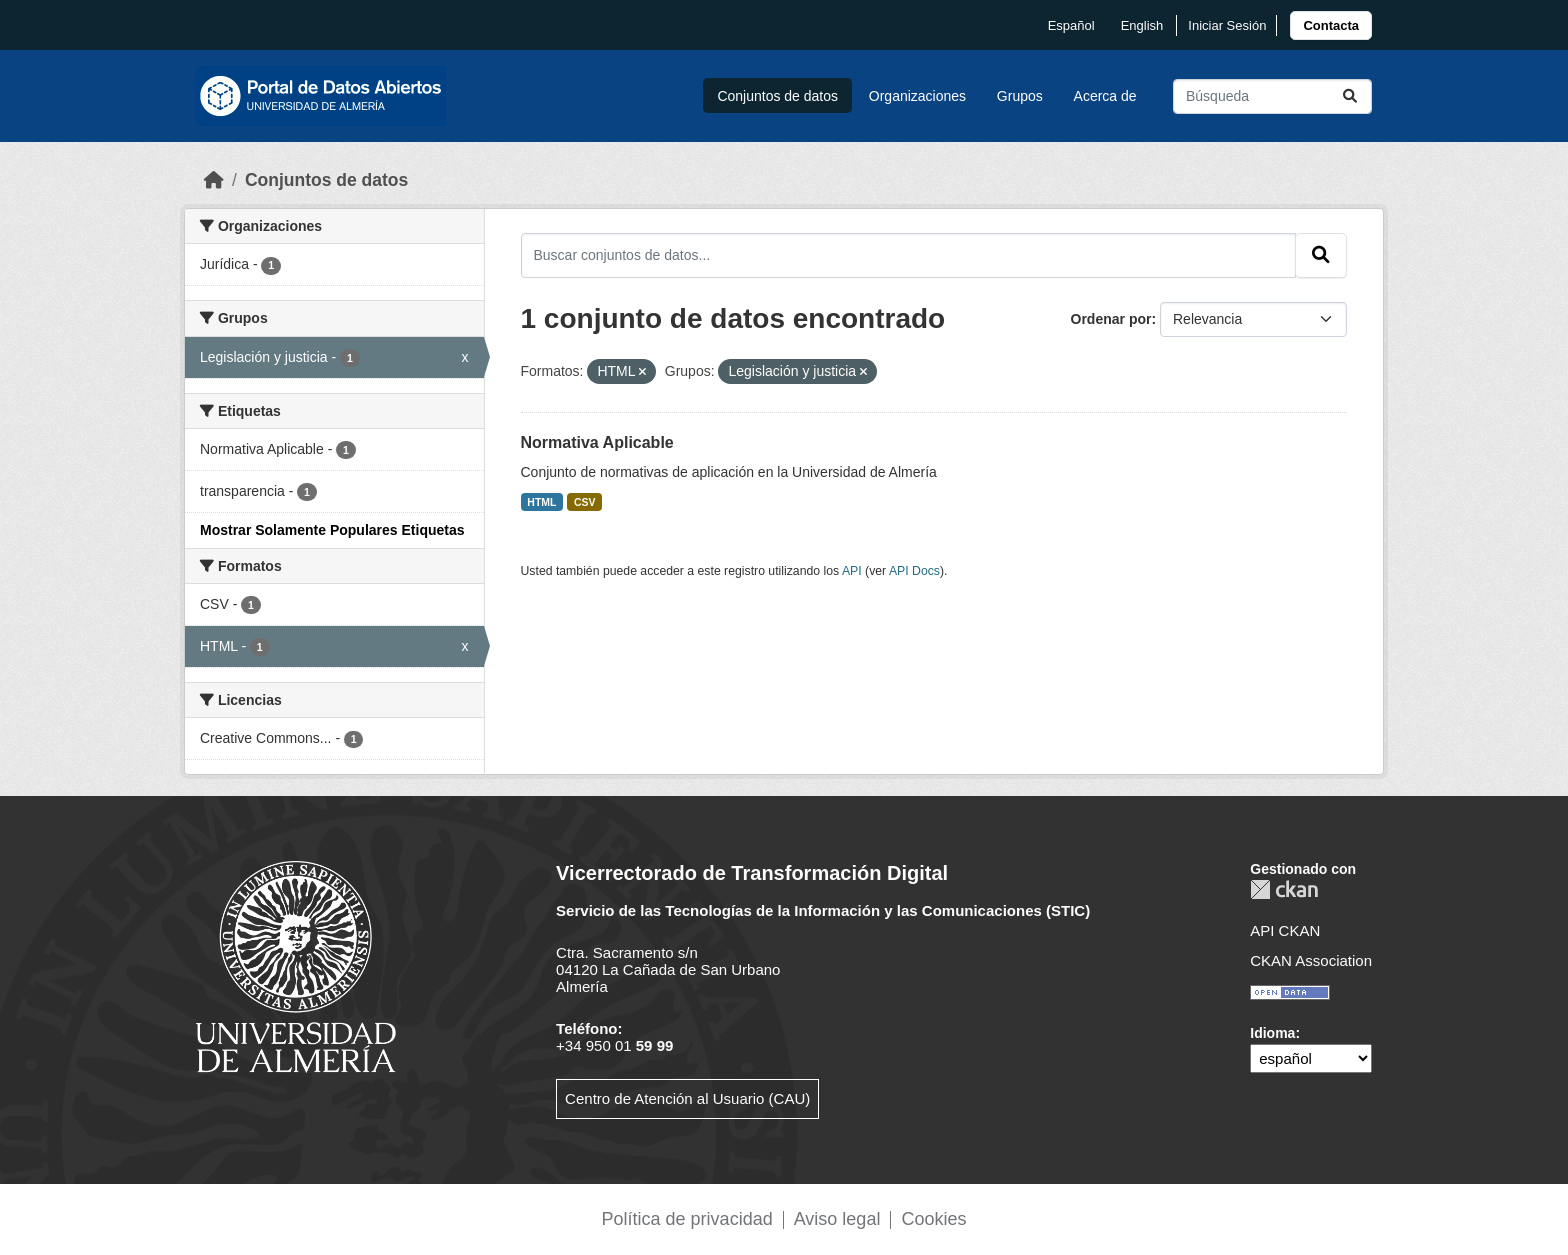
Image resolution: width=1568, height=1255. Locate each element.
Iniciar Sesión (1227, 25)
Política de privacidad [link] (687, 1219)
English (1142, 25)
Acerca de (1105, 96)
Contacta (1331, 25)
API (852, 571)
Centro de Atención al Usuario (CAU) (687, 1098)
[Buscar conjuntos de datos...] (1272, 96)
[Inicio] (214, 180)
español (1071, 25)
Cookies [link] (933, 1219)
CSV (585, 502)
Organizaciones (917, 96)
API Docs (914, 571)
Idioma (1272, 1033)
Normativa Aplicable (597, 442)
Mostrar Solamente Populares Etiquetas (332, 530)
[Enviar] (1350, 96)
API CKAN (1285, 930)
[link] (1331, 25)
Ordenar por (1111, 319)
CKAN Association (1311, 960)
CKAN (1284, 889)
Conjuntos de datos (777, 96)
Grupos (1020, 96)
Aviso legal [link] (837, 1219)
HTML (541, 502)
